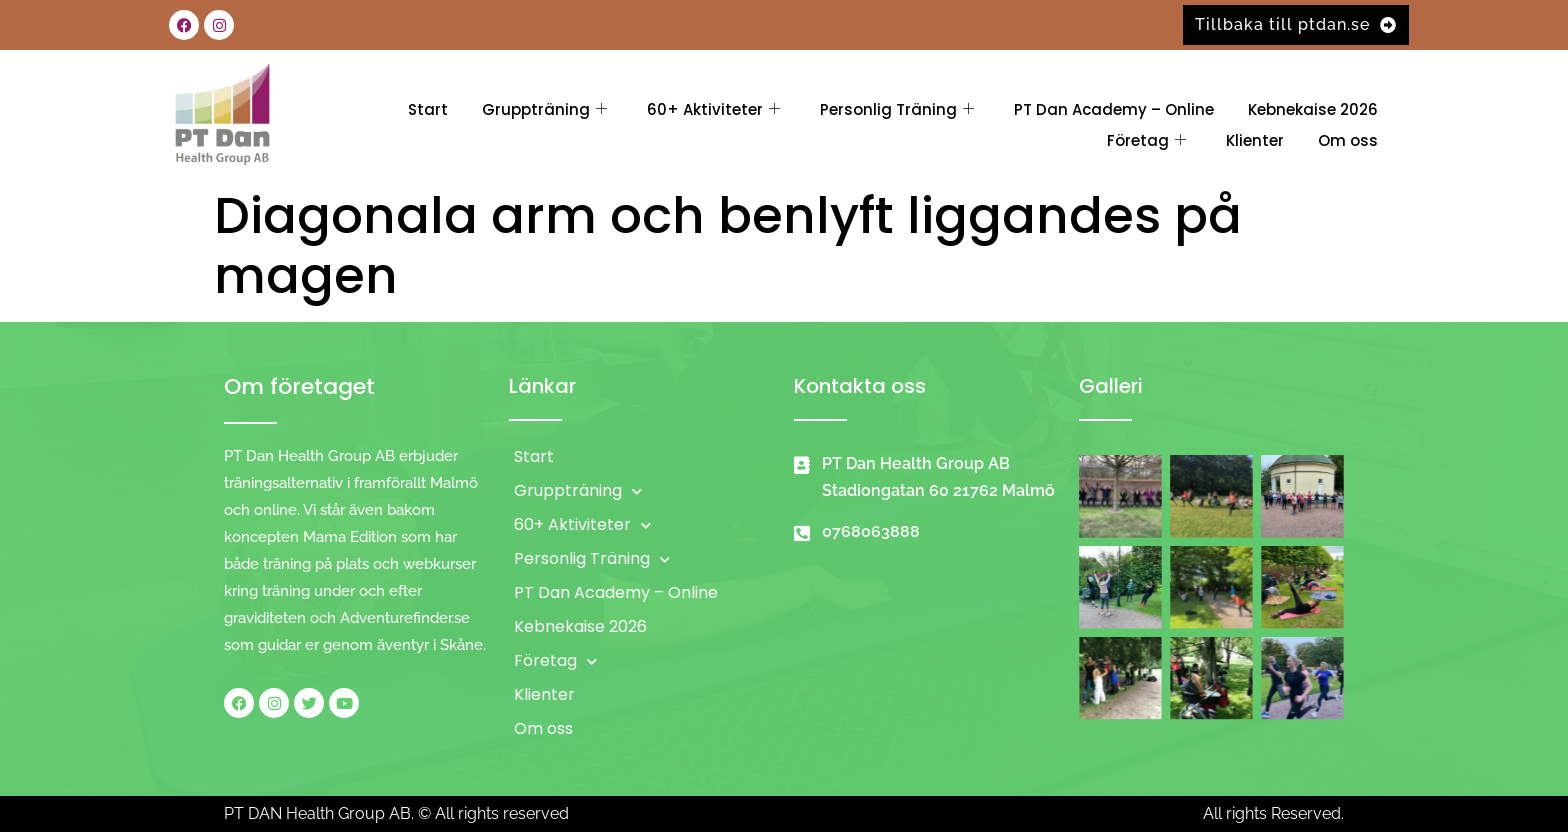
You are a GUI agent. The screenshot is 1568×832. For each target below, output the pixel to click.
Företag (1146, 140)
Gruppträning (544, 109)
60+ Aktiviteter (713, 109)
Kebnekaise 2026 (1313, 109)
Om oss (1348, 140)
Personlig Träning (897, 109)
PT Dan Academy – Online (1114, 109)
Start (428, 109)
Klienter (1255, 140)
